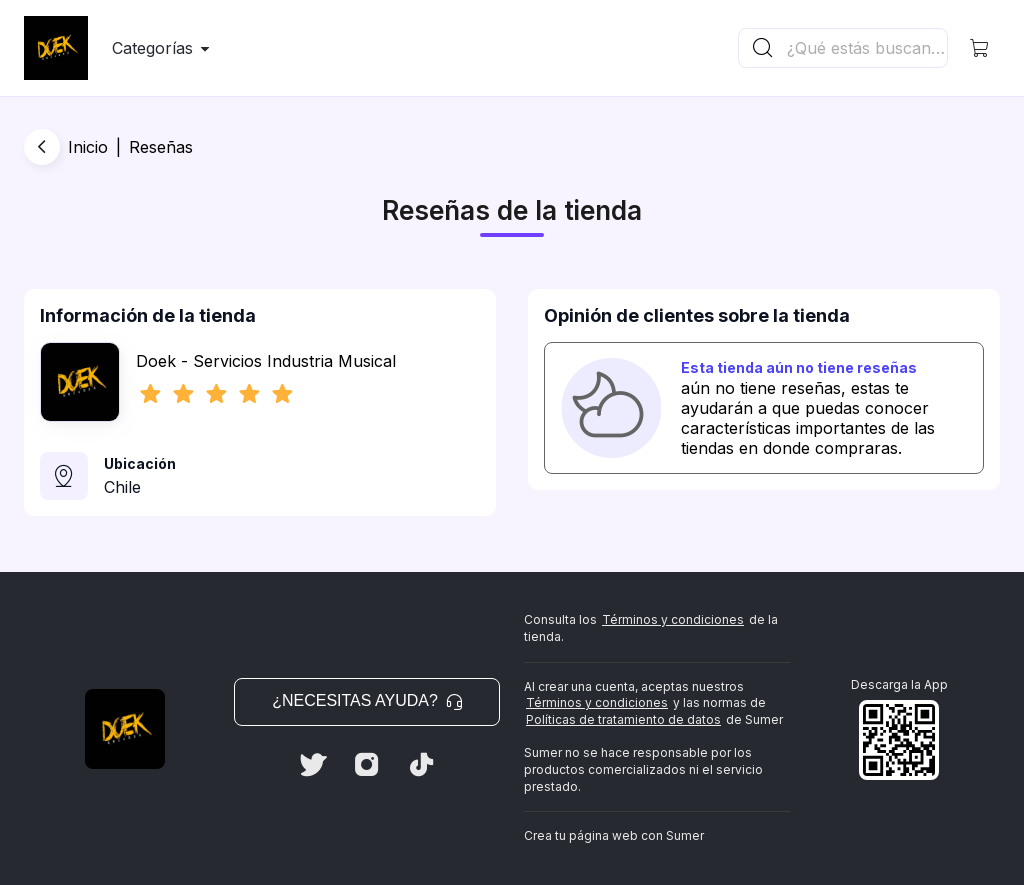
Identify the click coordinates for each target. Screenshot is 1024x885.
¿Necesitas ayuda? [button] (367, 700)
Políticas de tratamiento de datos (623, 719)
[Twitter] (313, 765)
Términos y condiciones (673, 619)
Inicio (88, 147)
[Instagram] (367, 765)
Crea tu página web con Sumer (614, 835)
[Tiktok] (421, 765)
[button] (980, 48)
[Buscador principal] (866, 48)
